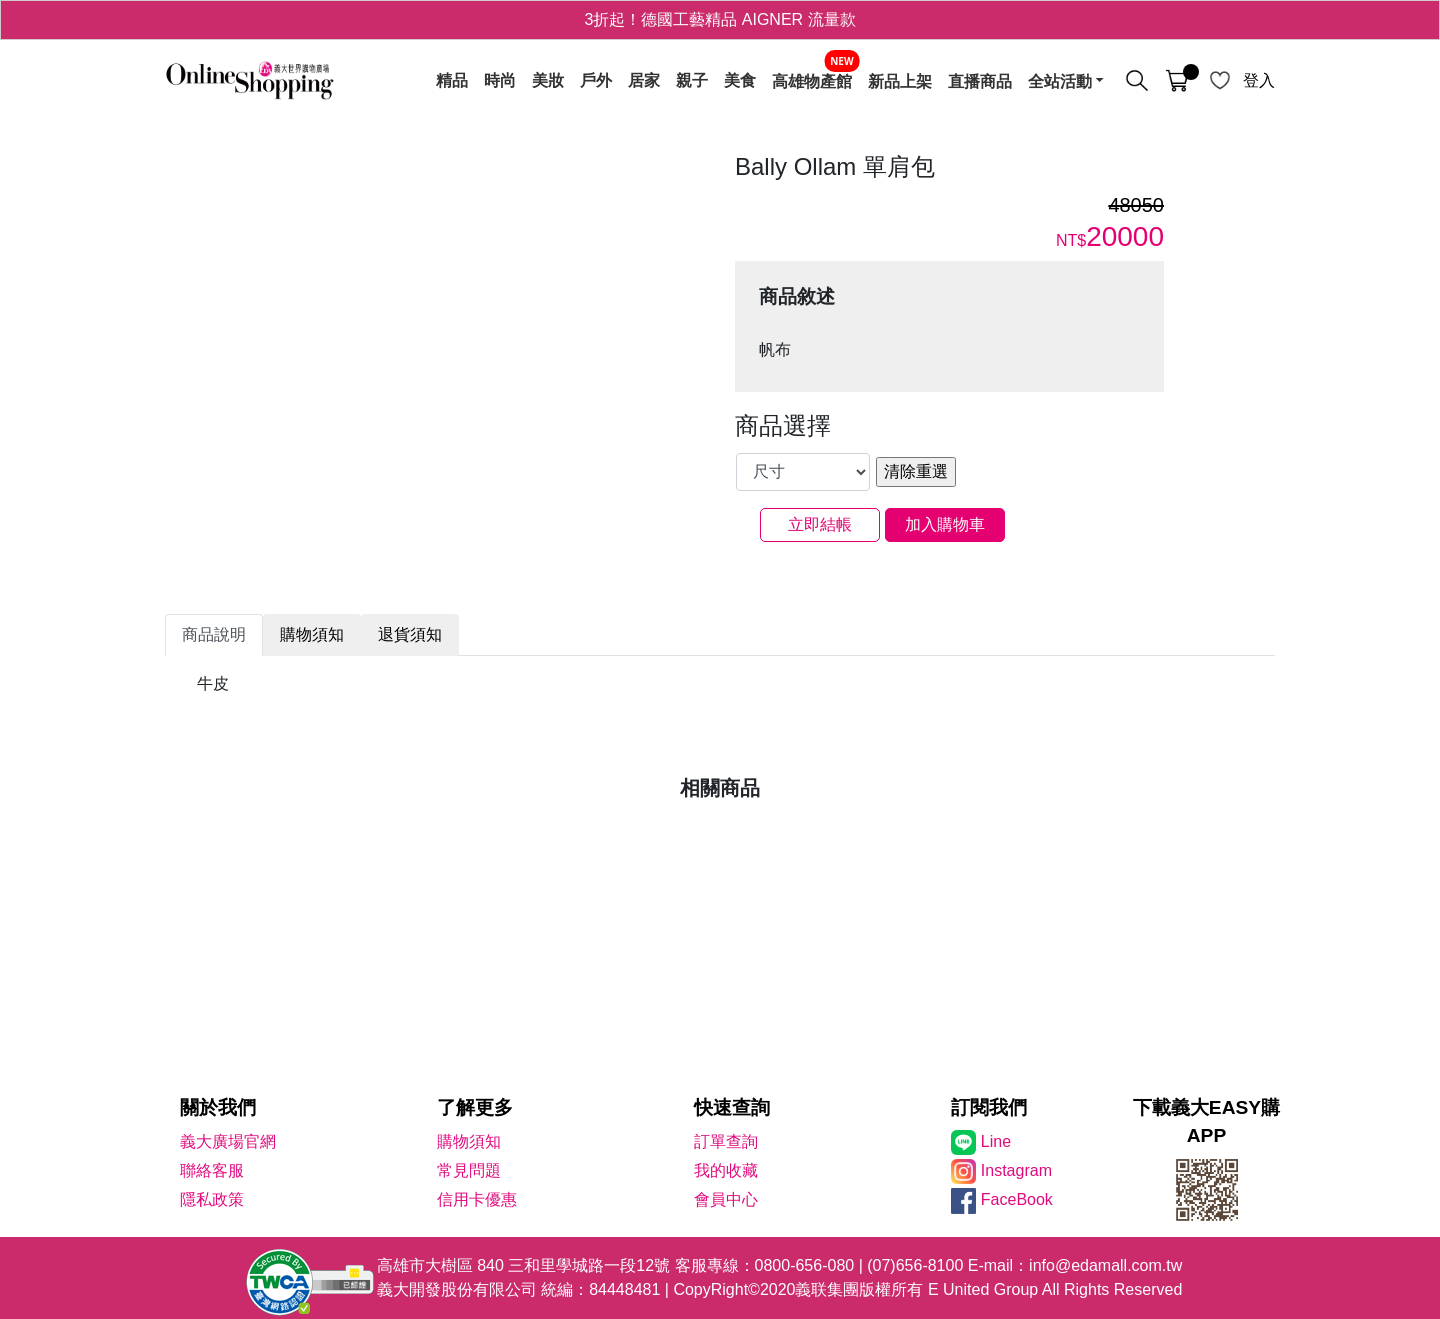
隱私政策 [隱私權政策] (212, 1199)
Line (996, 1141)
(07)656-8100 (915, 1265)
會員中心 (726, 1199)
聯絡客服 (212, 1170)
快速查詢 (732, 1107)
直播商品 (980, 81)
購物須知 (469, 1141)
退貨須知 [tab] (410, 634)
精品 (452, 81)
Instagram (1016, 1170)
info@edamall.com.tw (1105, 1265)
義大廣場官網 (228, 1141)
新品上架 (900, 81)
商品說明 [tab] (214, 634)
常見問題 (469, 1170)
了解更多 (475, 1107)
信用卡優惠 (477, 1199)
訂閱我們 (989, 1107)
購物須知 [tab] (312, 634)
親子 (692, 81)
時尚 (500, 81)
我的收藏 (726, 1170)
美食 (740, 81)
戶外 (596, 81)
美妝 (548, 81)
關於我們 (218, 1107)
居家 (644, 81)
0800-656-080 (805, 1265)
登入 (1259, 80)
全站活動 (1060, 81)
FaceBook (1017, 1199)
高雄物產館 (812, 81)
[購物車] (1177, 81)
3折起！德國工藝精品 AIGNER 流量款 (719, 19)
